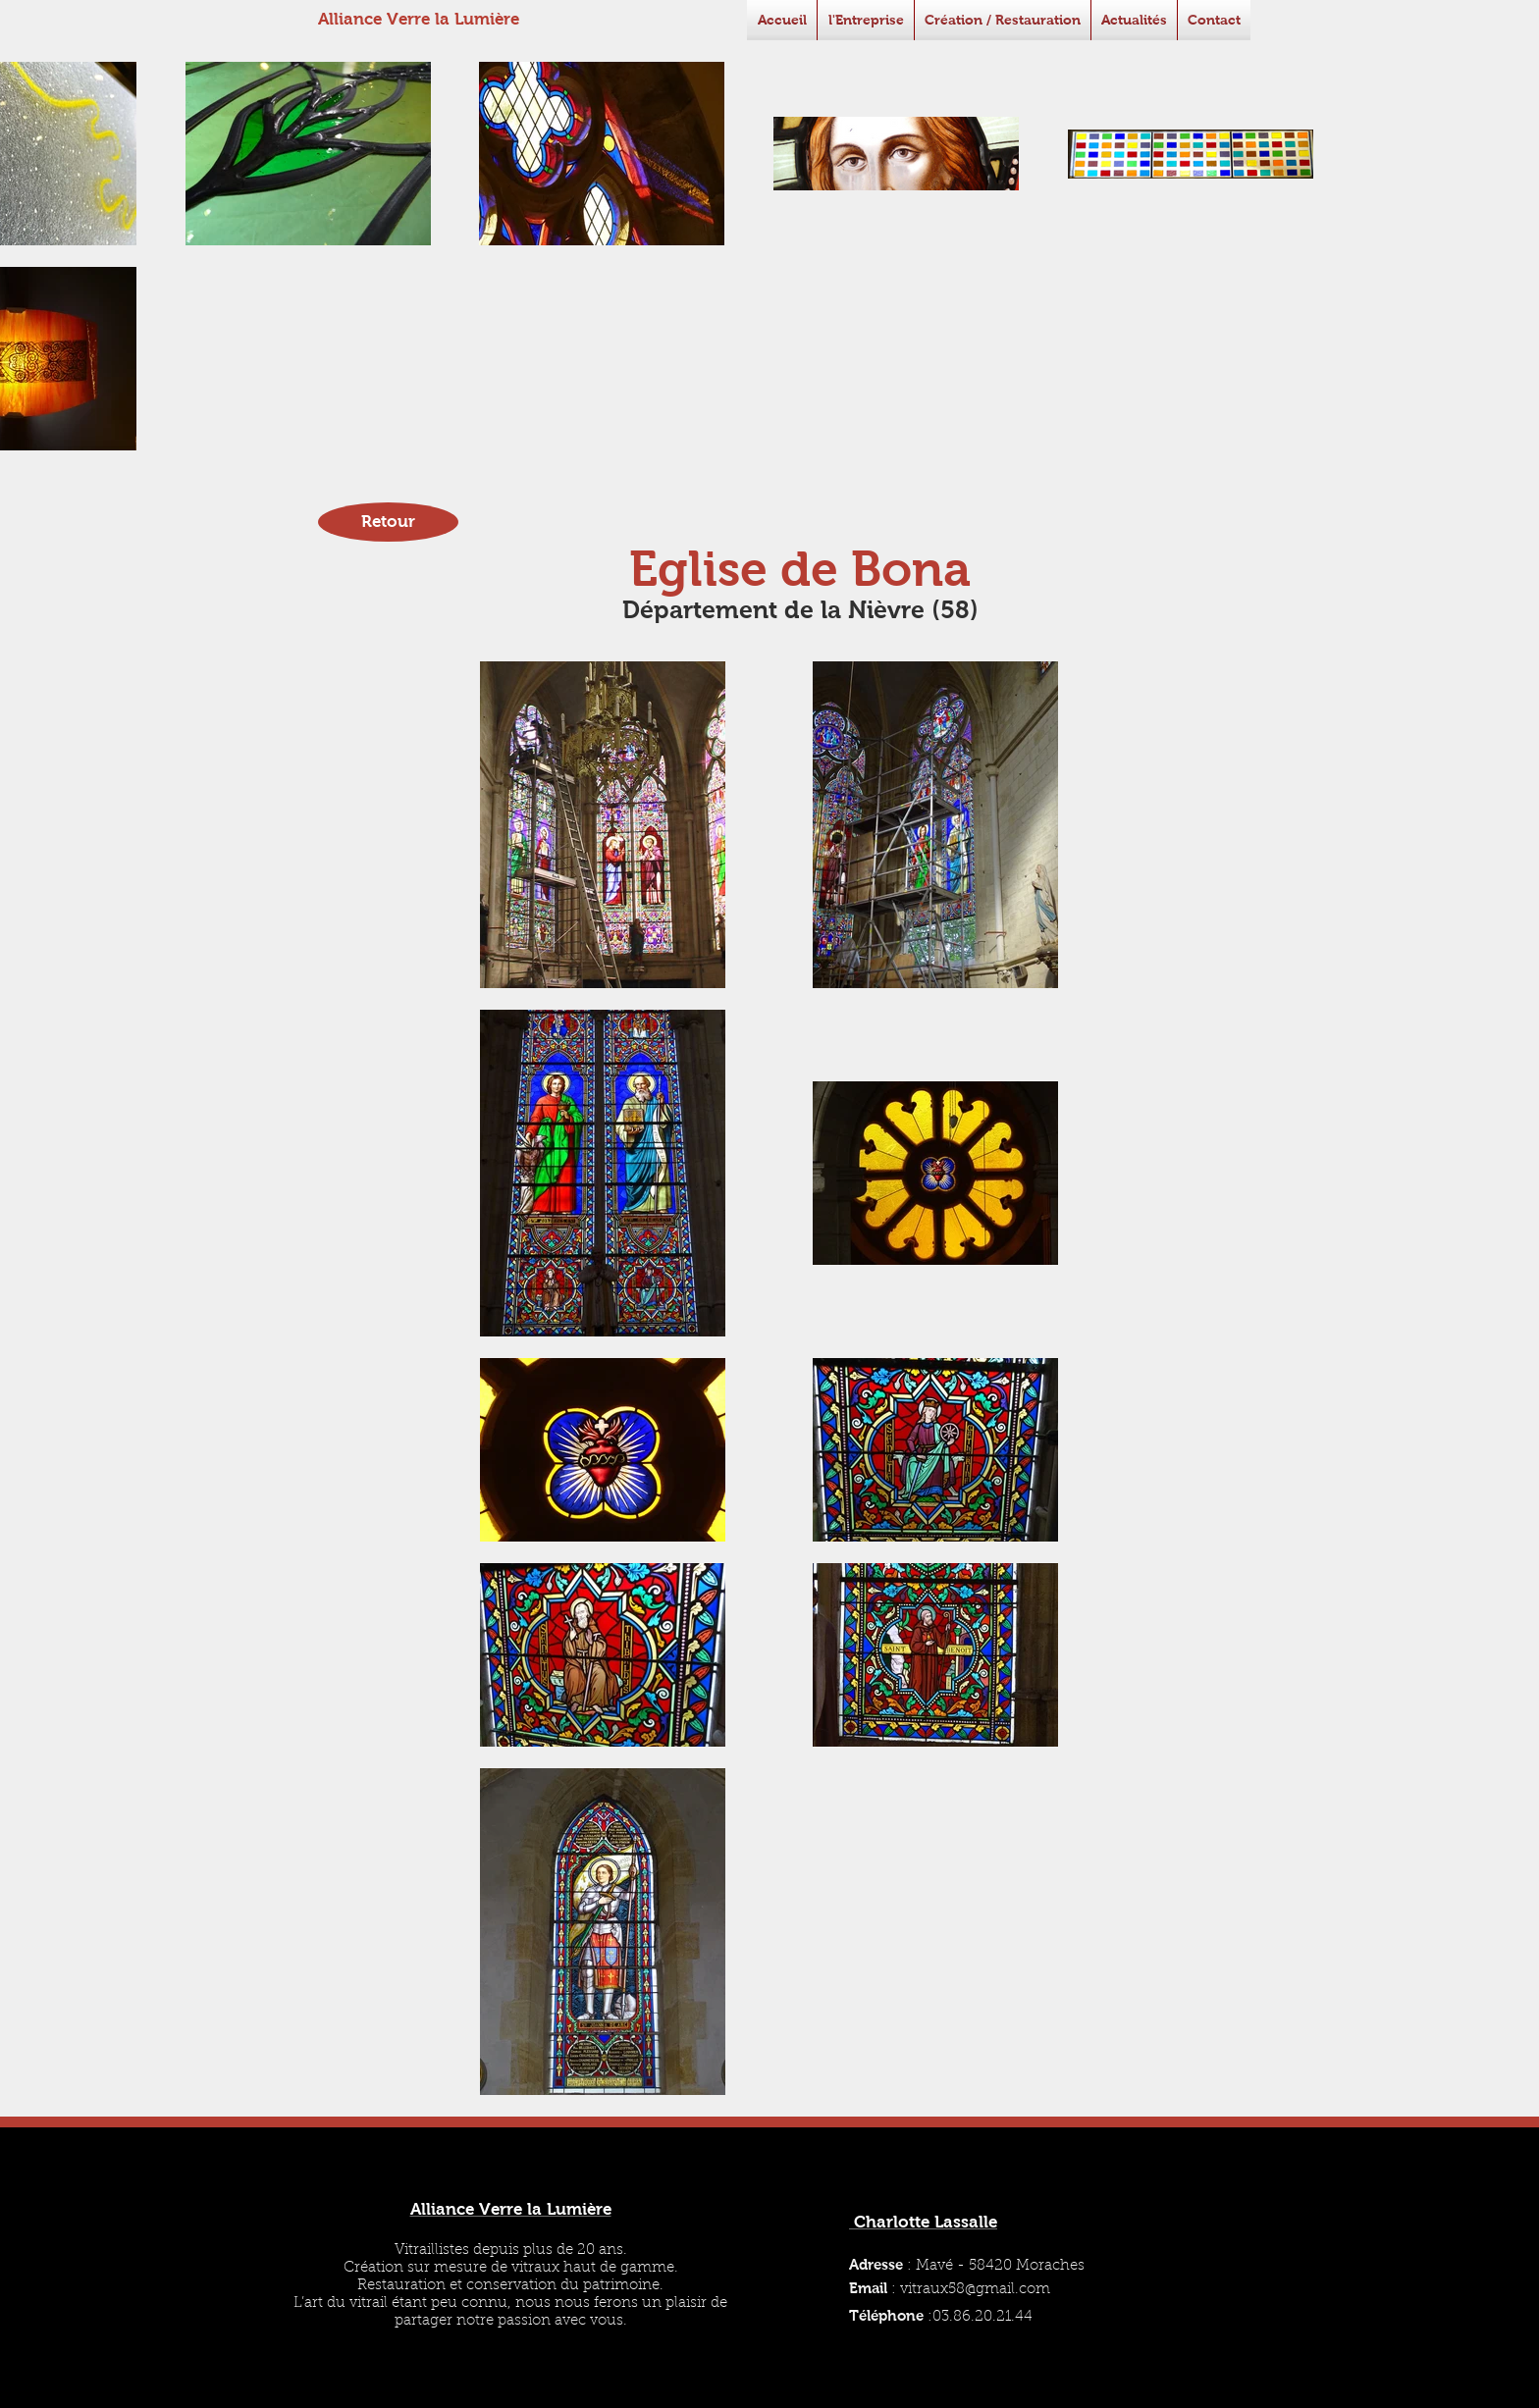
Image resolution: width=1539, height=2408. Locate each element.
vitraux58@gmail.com (975, 2289)
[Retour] (388, 522)
